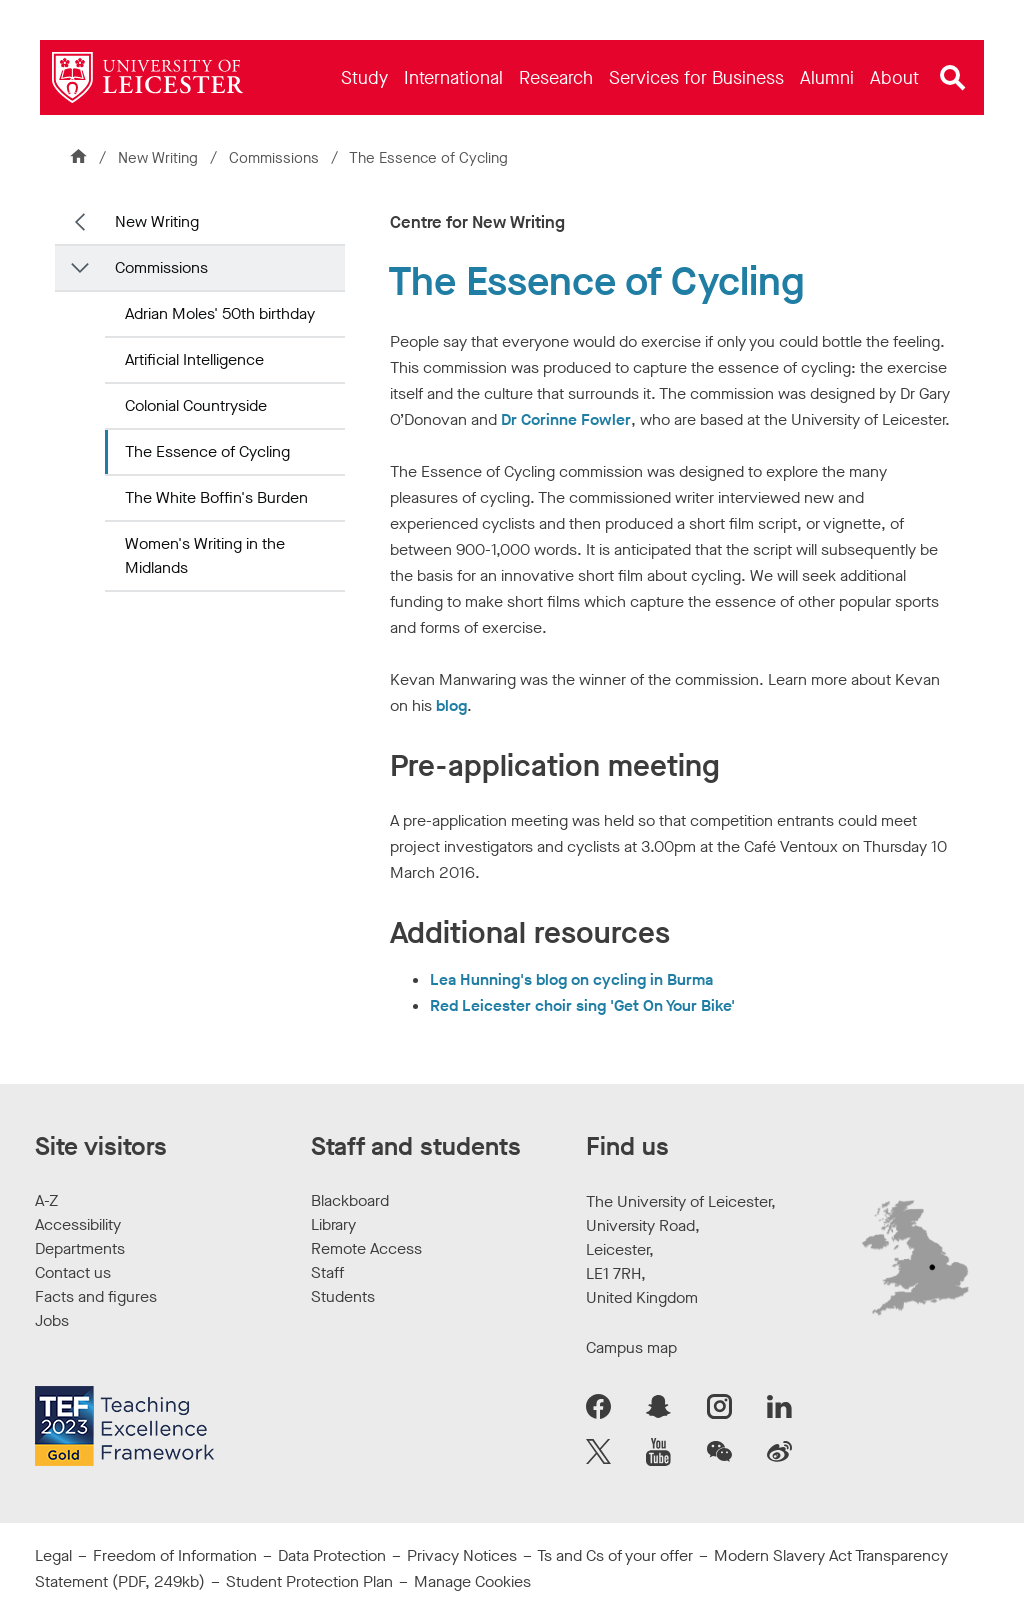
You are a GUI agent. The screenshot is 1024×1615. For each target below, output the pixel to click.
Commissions (276, 158)
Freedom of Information (175, 1555)
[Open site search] (953, 78)
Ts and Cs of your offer (615, 1555)
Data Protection (332, 1555)
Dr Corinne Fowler (566, 419)
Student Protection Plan (309, 1581)
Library (333, 1224)
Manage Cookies (472, 1581)
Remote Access (366, 1248)
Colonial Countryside (196, 405)
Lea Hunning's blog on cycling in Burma (571, 979)
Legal (53, 1555)
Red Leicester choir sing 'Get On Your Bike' (582, 1005)
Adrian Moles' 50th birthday (220, 313)
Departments (80, 1248)
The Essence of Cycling (207, 451)
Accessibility (78, 1224)
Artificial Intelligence (194, 359)
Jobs (52, 1320)
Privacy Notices (462, 1555)
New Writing (158, 158)
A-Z (46, 1200)
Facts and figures (96, 1296)
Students (343, 1296)
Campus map (631, 1347)
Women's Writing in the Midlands (205, 555)
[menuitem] (364, 77)
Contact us (73, 1272)
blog (451, 705)
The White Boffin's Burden (216, 497)
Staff (327, 1272)
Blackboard (350, 1200)
